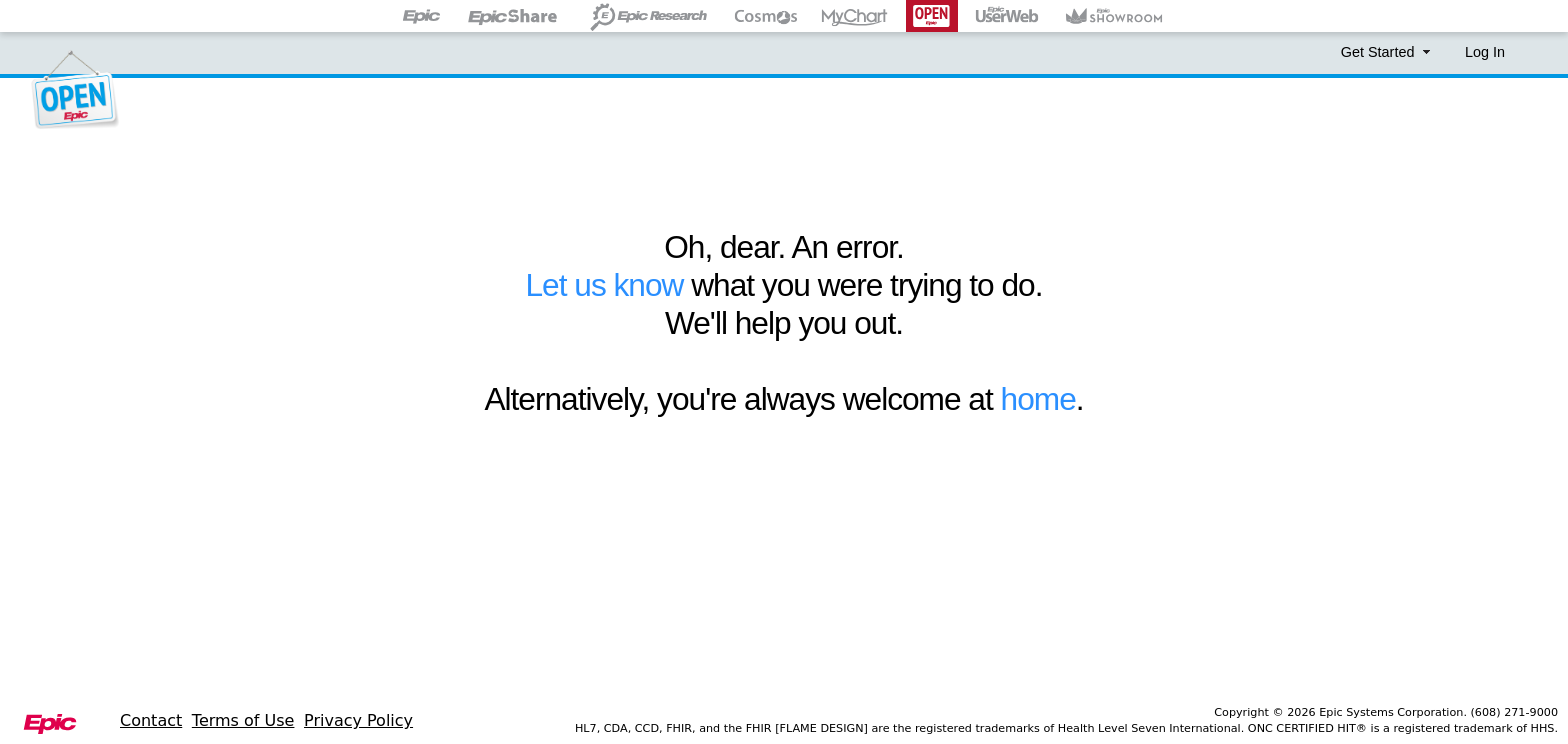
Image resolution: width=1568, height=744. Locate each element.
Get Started (1388, 52)
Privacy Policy (358, 720)
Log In (1485, 52)
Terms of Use (243, 720)
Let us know (604, 285)
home (1038, 399)
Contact (151, 720)
